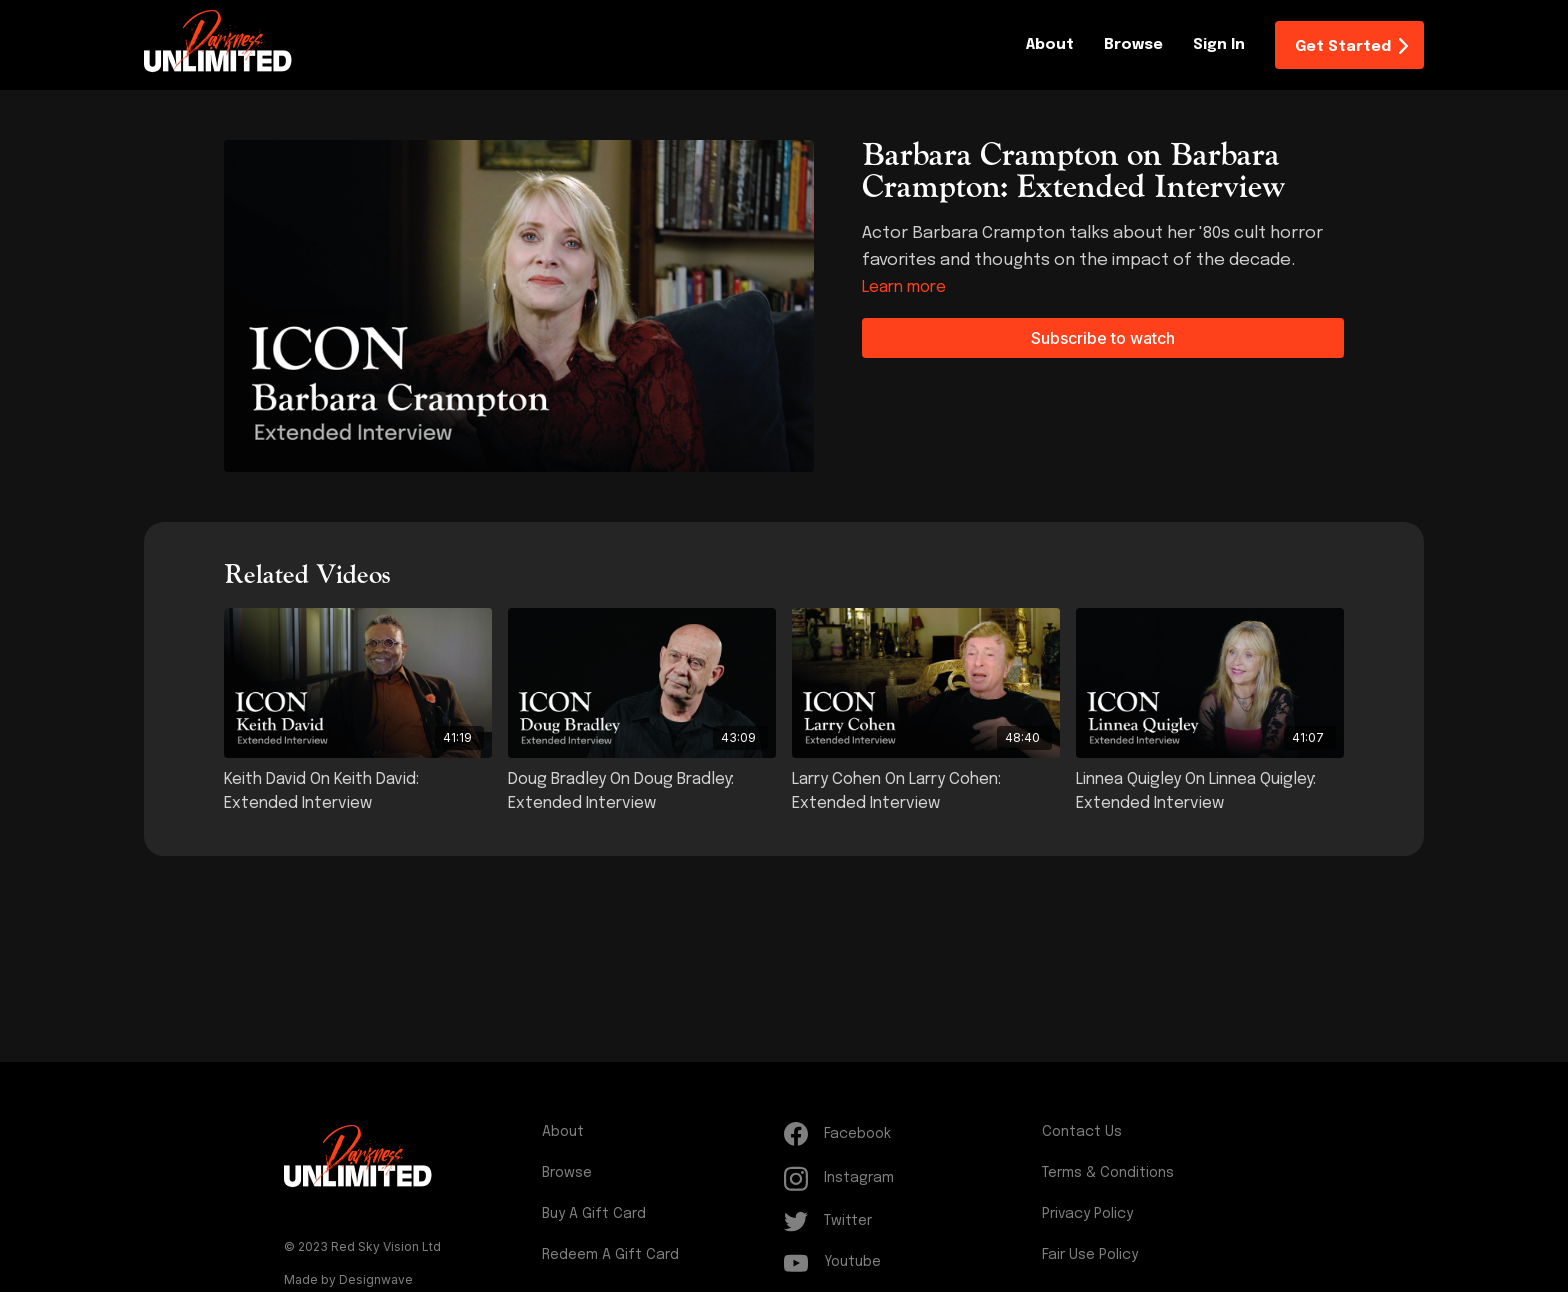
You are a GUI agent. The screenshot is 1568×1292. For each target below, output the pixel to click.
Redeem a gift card (610, 1255)
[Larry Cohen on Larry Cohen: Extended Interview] (926, 792)
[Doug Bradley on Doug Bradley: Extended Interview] (642, 792)
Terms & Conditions (1108, 1173)
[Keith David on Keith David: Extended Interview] (358, 792)
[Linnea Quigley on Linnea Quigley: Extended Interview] (1210, 792)
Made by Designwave (348, 1279)
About (1050, 45)
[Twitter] (909, 1221)
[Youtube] (909, 1262)
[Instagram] (909, 1178)
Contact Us (1082, 1132)
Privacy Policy (1087, 1214)
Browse (1133, 45)
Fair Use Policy (1090, 1255)
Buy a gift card (594, 1214)
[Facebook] (909, 1134)
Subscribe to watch (1103, 338)
